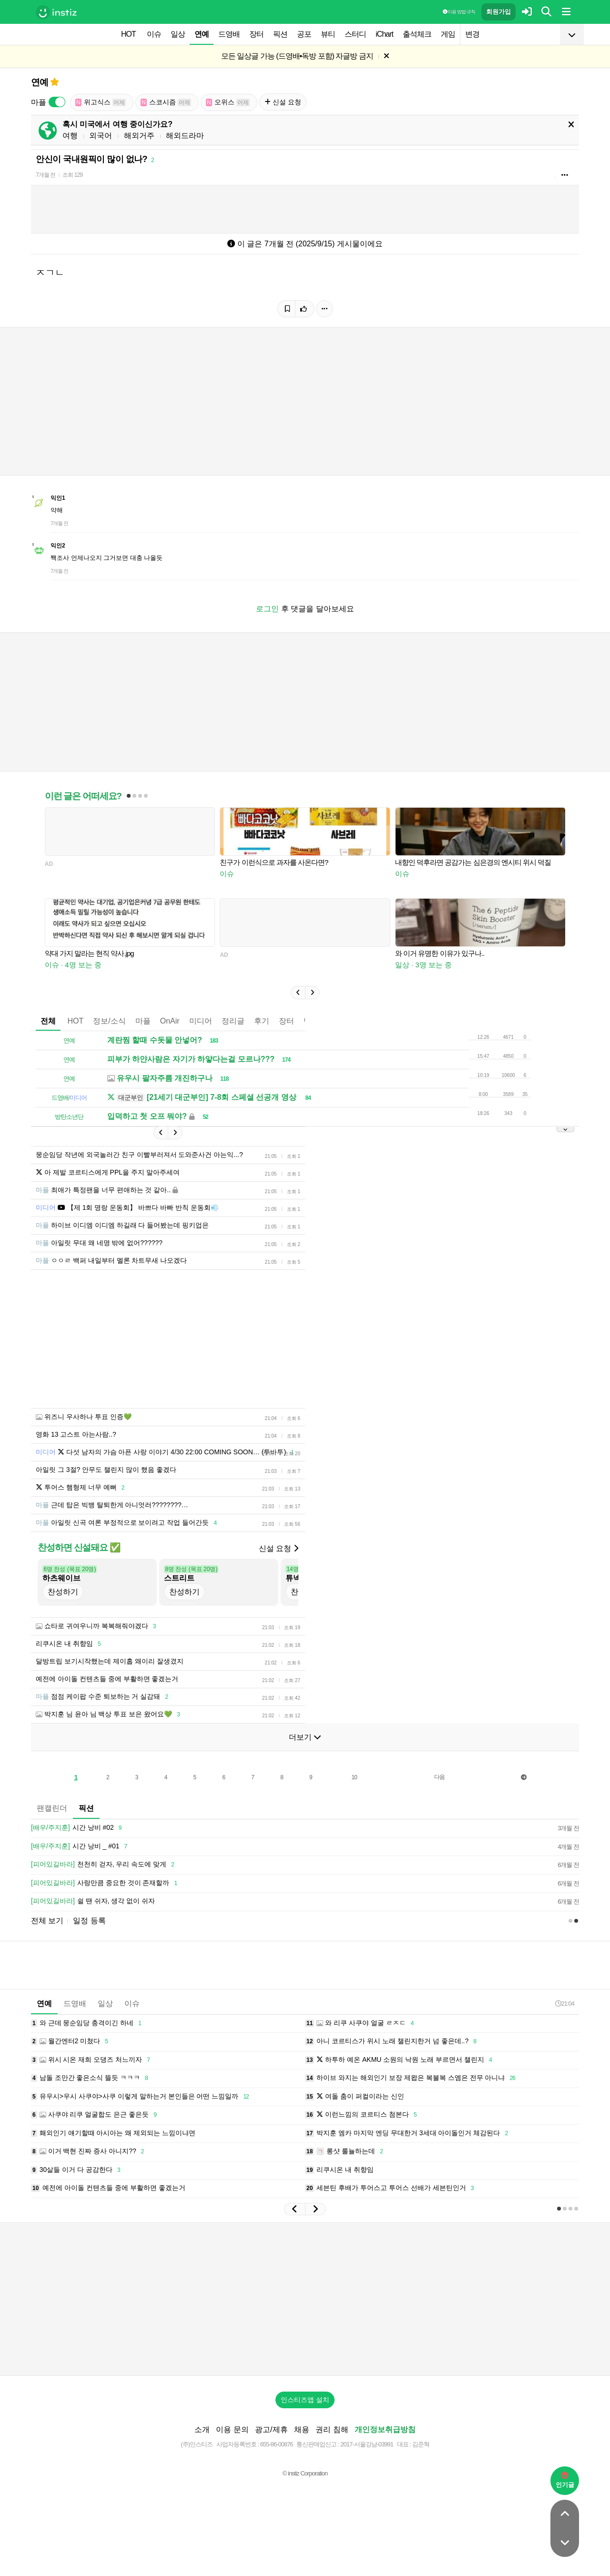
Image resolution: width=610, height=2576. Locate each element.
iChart (384, 34)
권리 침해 (331, 2429)
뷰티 (328, 34)
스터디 (355, 34)
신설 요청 (282, 102)
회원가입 (498, 11)
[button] (298, 992)
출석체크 (417, 34)
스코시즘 (166, 102)
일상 (178, 34)
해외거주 (139, 136)
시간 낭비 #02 (78, 1828)
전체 (48, 1021)
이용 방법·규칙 (459, 11)
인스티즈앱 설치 (305, 2400)
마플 (143, 1021)
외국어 (100, 136)
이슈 (154, 34)
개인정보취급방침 (385, 2429)
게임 (448, 34)
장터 (256, 34)
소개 (202, 2429)
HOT (128, 34)
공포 (304, 34)
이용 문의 (232, 2429)
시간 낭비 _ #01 (80, 1846)
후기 (261, 1021)
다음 (439, 1777)
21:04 (564, 2003)
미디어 (200, 1021)
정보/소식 (109, 1021)
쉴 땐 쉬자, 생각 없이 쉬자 (93, 1901)
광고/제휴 (271, 2429)
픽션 (280, 34)
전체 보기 (47, 1921)
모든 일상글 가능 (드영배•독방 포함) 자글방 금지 (297, 56)
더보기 (305, 1737)
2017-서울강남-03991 (366, 2444)
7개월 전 (45, 175)
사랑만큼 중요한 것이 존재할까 (105, 1883)
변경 (472, 34)
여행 (70, 136)
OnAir (170, 1021)
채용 (301, 2429)
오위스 (228, 102)
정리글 (233, 1021)
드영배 (229, 34)
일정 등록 (89, 1921)
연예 (201, 34)
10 (354, 1777)
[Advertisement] (305, 2299)
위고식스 (100, 102)
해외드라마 (185, 136)
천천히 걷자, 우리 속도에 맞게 (104, 1864)
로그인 (267, 609)
